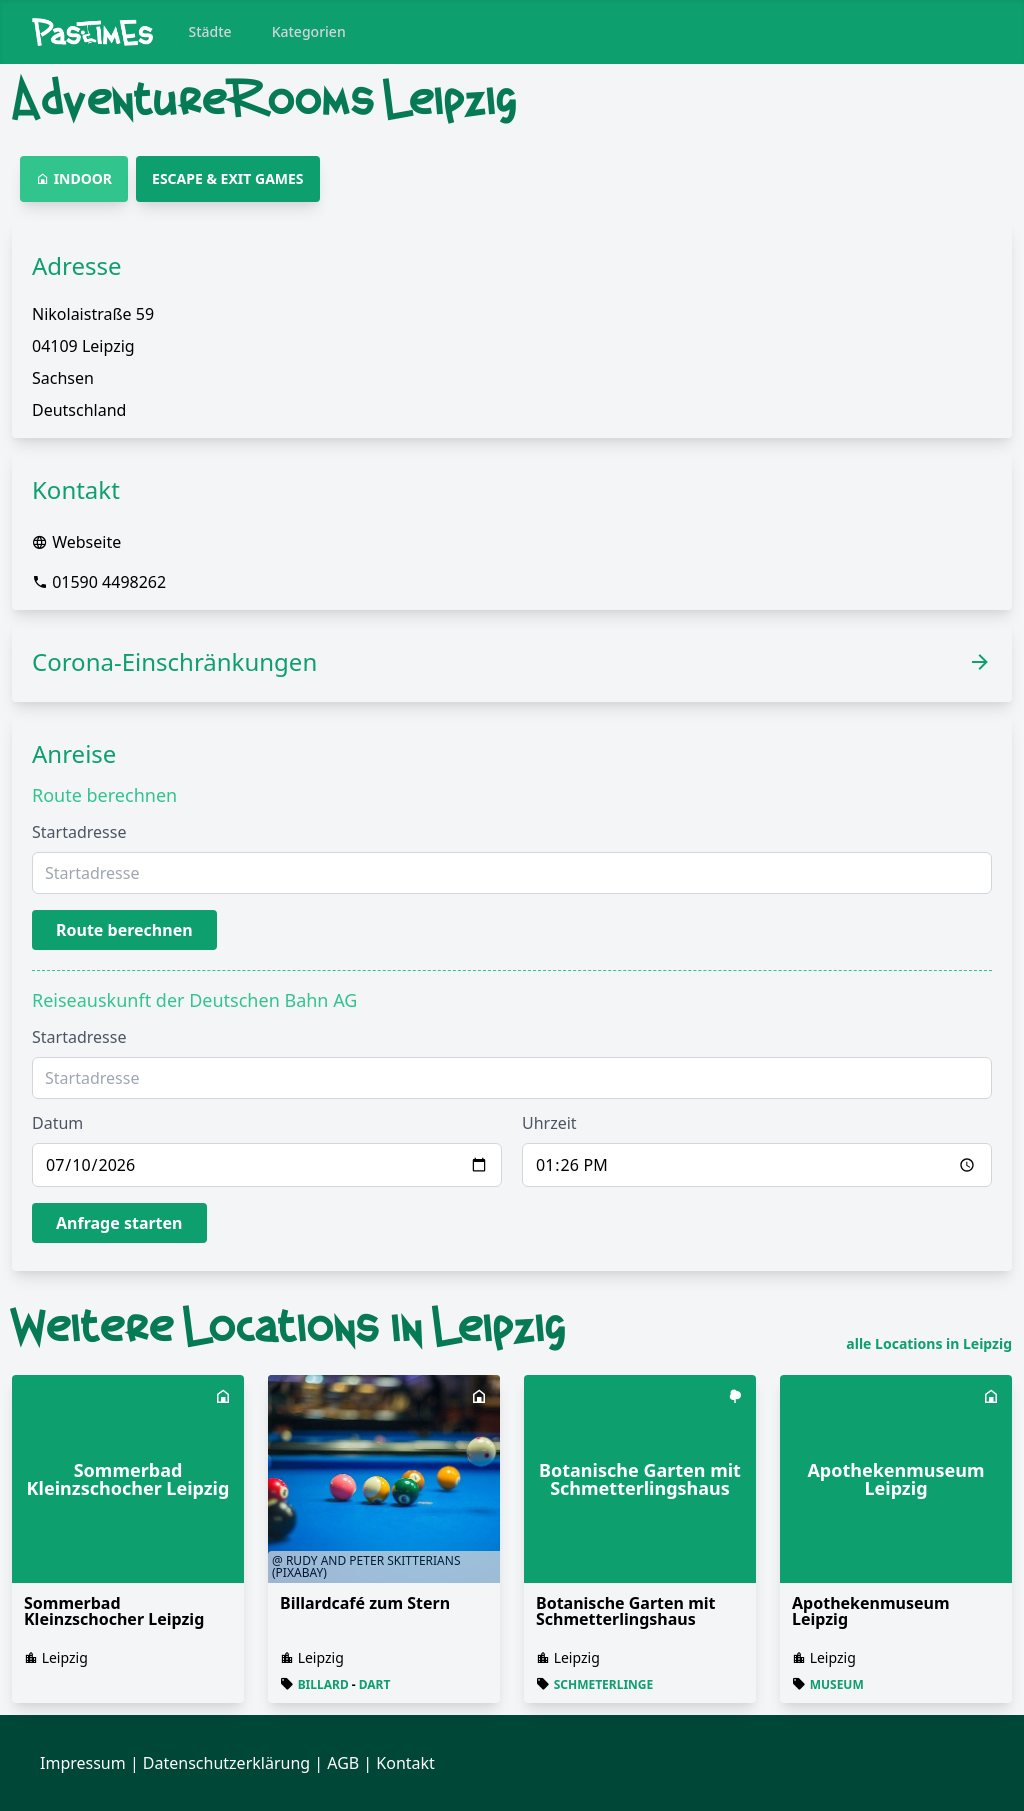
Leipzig (65, 1657)
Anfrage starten (119, 1223)
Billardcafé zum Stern (365, 1603)
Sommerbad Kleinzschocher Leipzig (114, 1611)
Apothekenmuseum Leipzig (871, 1611)
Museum (837, 1684)
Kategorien (309, 31)
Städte (210, 31)
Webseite (86, 542)
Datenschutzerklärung (226, 1763)
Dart (375, 1684)
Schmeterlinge (604, 1684)
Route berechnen (124, 930)
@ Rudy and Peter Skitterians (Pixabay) (366, 1566)
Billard (323, 1684)
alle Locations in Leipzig (929, 1344)
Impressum (83, 1763)
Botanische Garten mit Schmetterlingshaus (625, 1611)
